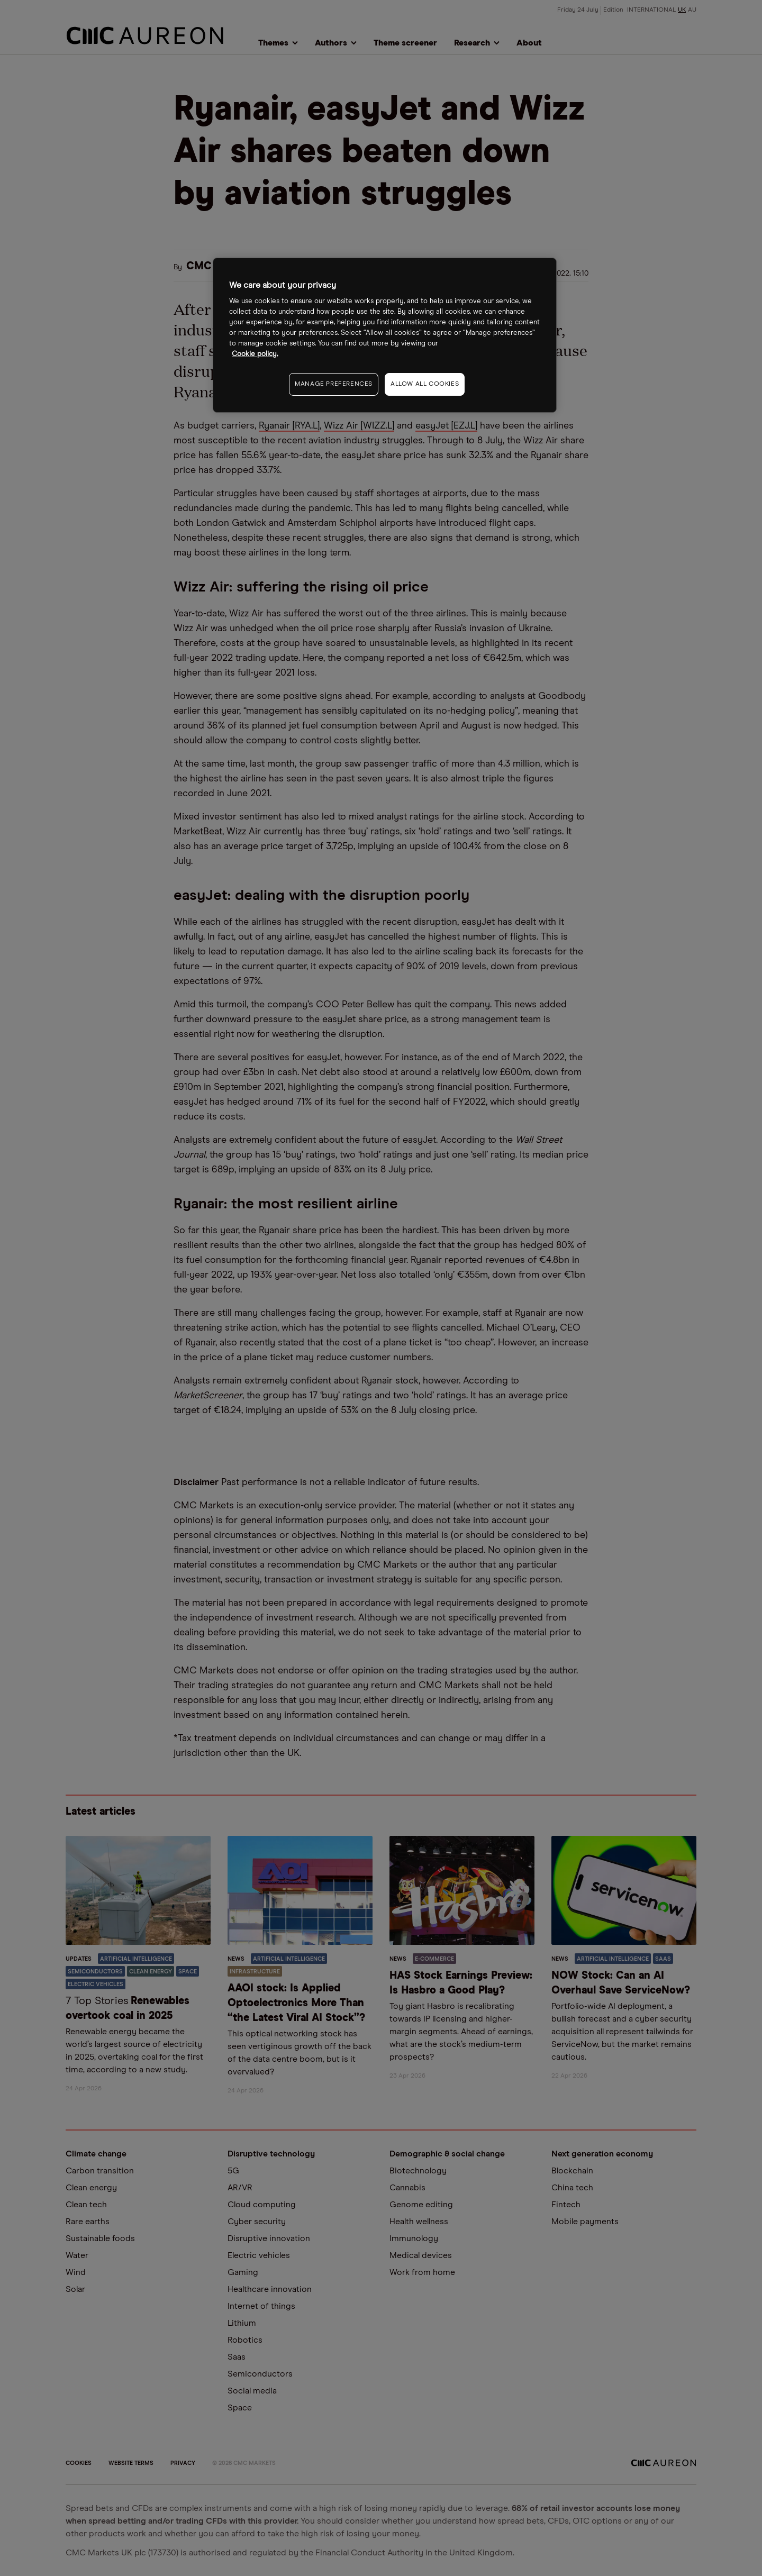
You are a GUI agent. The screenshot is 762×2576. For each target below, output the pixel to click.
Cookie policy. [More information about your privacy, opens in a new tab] (255, 354)
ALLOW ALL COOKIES (425, 384)
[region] (385, 335)
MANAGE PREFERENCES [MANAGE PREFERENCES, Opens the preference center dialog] (334, 384)
